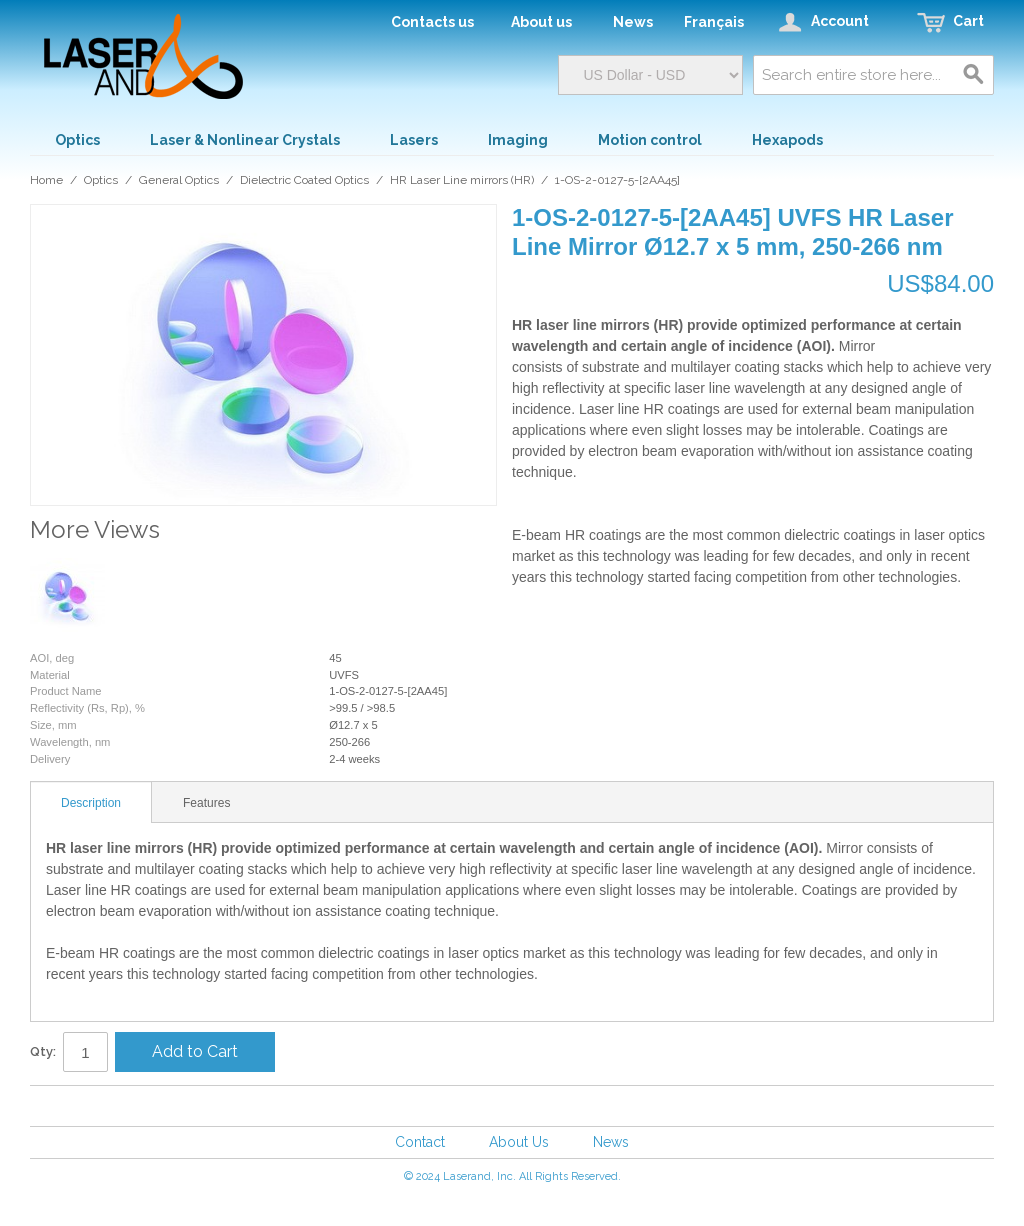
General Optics (179, 180)
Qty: (43, 1051)
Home (46, 180)
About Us (519, 1142)
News (611, 1142)
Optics (77, 140)
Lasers (414, 140)
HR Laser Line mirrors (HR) (462, 180)
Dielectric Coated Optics (304, 180)
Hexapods (787, 140)
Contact (420, 1142)
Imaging (518, 140)
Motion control (650, 140)
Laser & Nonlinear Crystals (245, 140)
